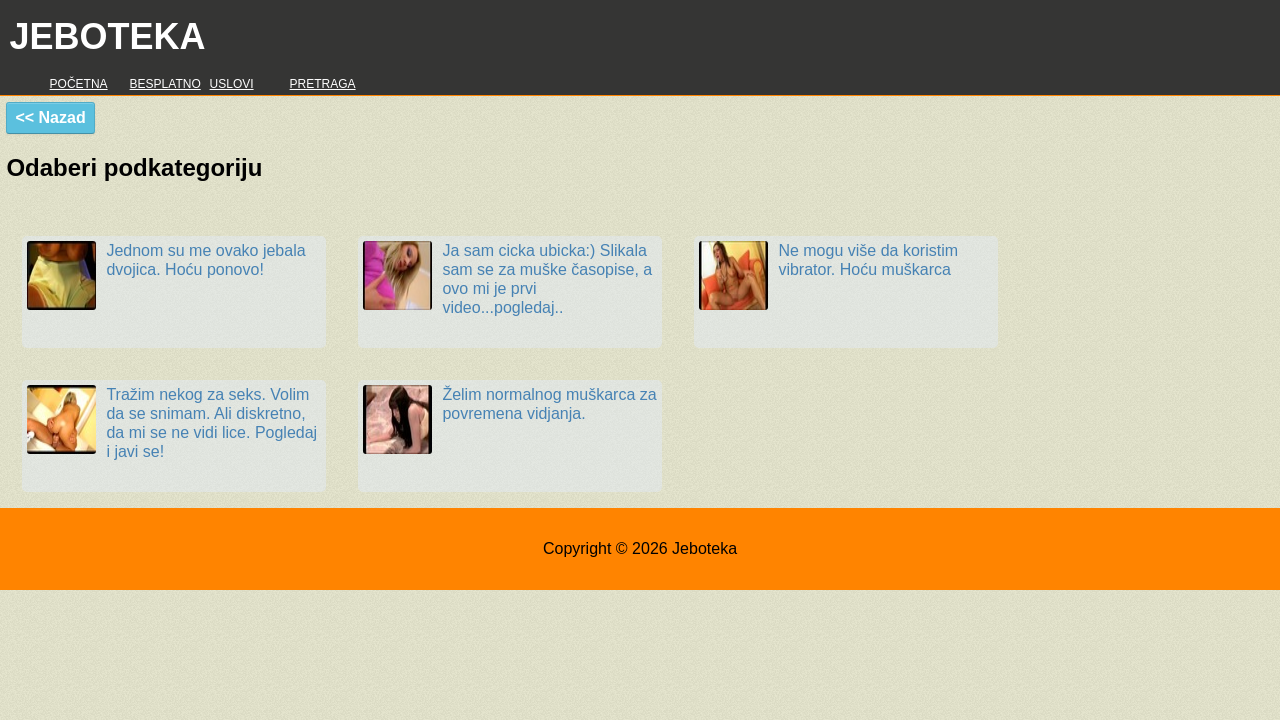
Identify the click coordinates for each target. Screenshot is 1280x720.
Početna (79, 84)
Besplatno (165, 84)
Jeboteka (107, 36)
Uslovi (232, 84)
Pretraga (323, 84)
